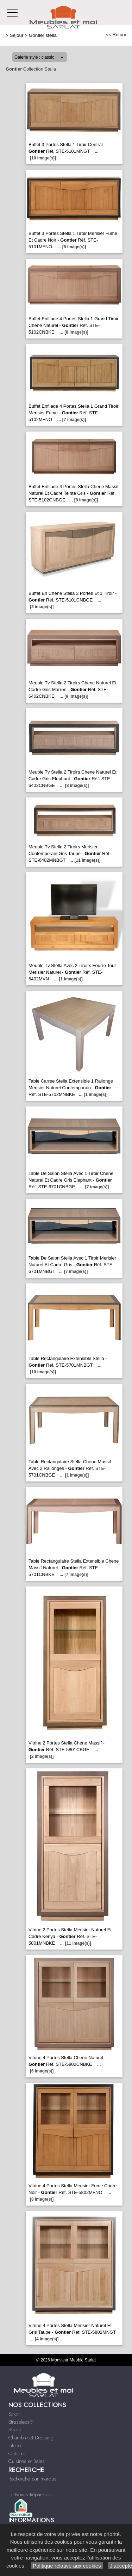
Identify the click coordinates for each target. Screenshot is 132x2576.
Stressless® (20, 2422)
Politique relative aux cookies (66, 2566)
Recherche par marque (32, 2479)
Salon (14, 2414)
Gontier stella (43, 35)
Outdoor (17, 2453)
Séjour (17, 35)
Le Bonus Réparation (30, 2494)
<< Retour (116, 34)
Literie (14, 2445)
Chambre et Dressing (31, 2438)
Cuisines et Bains (26, 2461)
